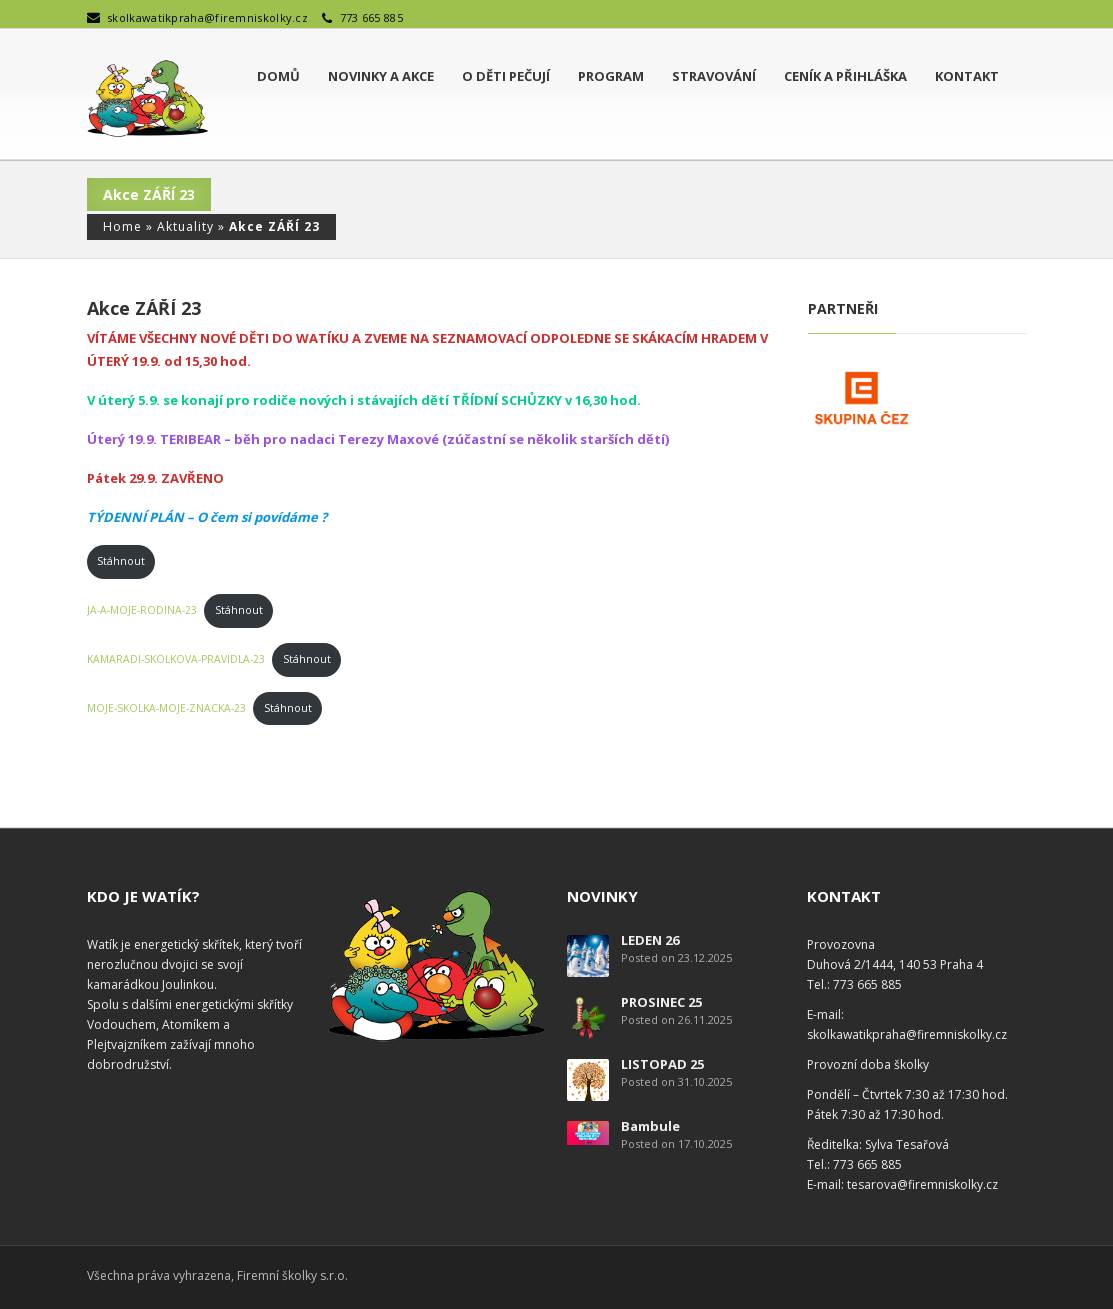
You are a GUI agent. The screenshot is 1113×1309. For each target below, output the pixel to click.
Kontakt (967, 76)
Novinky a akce (381, 76)
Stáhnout (121, 561)
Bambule (650, 1126)
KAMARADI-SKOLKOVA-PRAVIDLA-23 (176, 659)
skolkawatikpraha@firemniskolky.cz (207, 17)
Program (611, 76)
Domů (278, 76)
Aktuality (185, 226)
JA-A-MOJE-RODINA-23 (142, 610)
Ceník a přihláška (845, 76)
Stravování (714, 76)
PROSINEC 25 (661, 1002)
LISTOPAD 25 (662, 1064)
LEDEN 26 (650, 940)
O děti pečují (506, 76)
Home (122, 226)
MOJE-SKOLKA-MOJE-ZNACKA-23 (166, 708)
